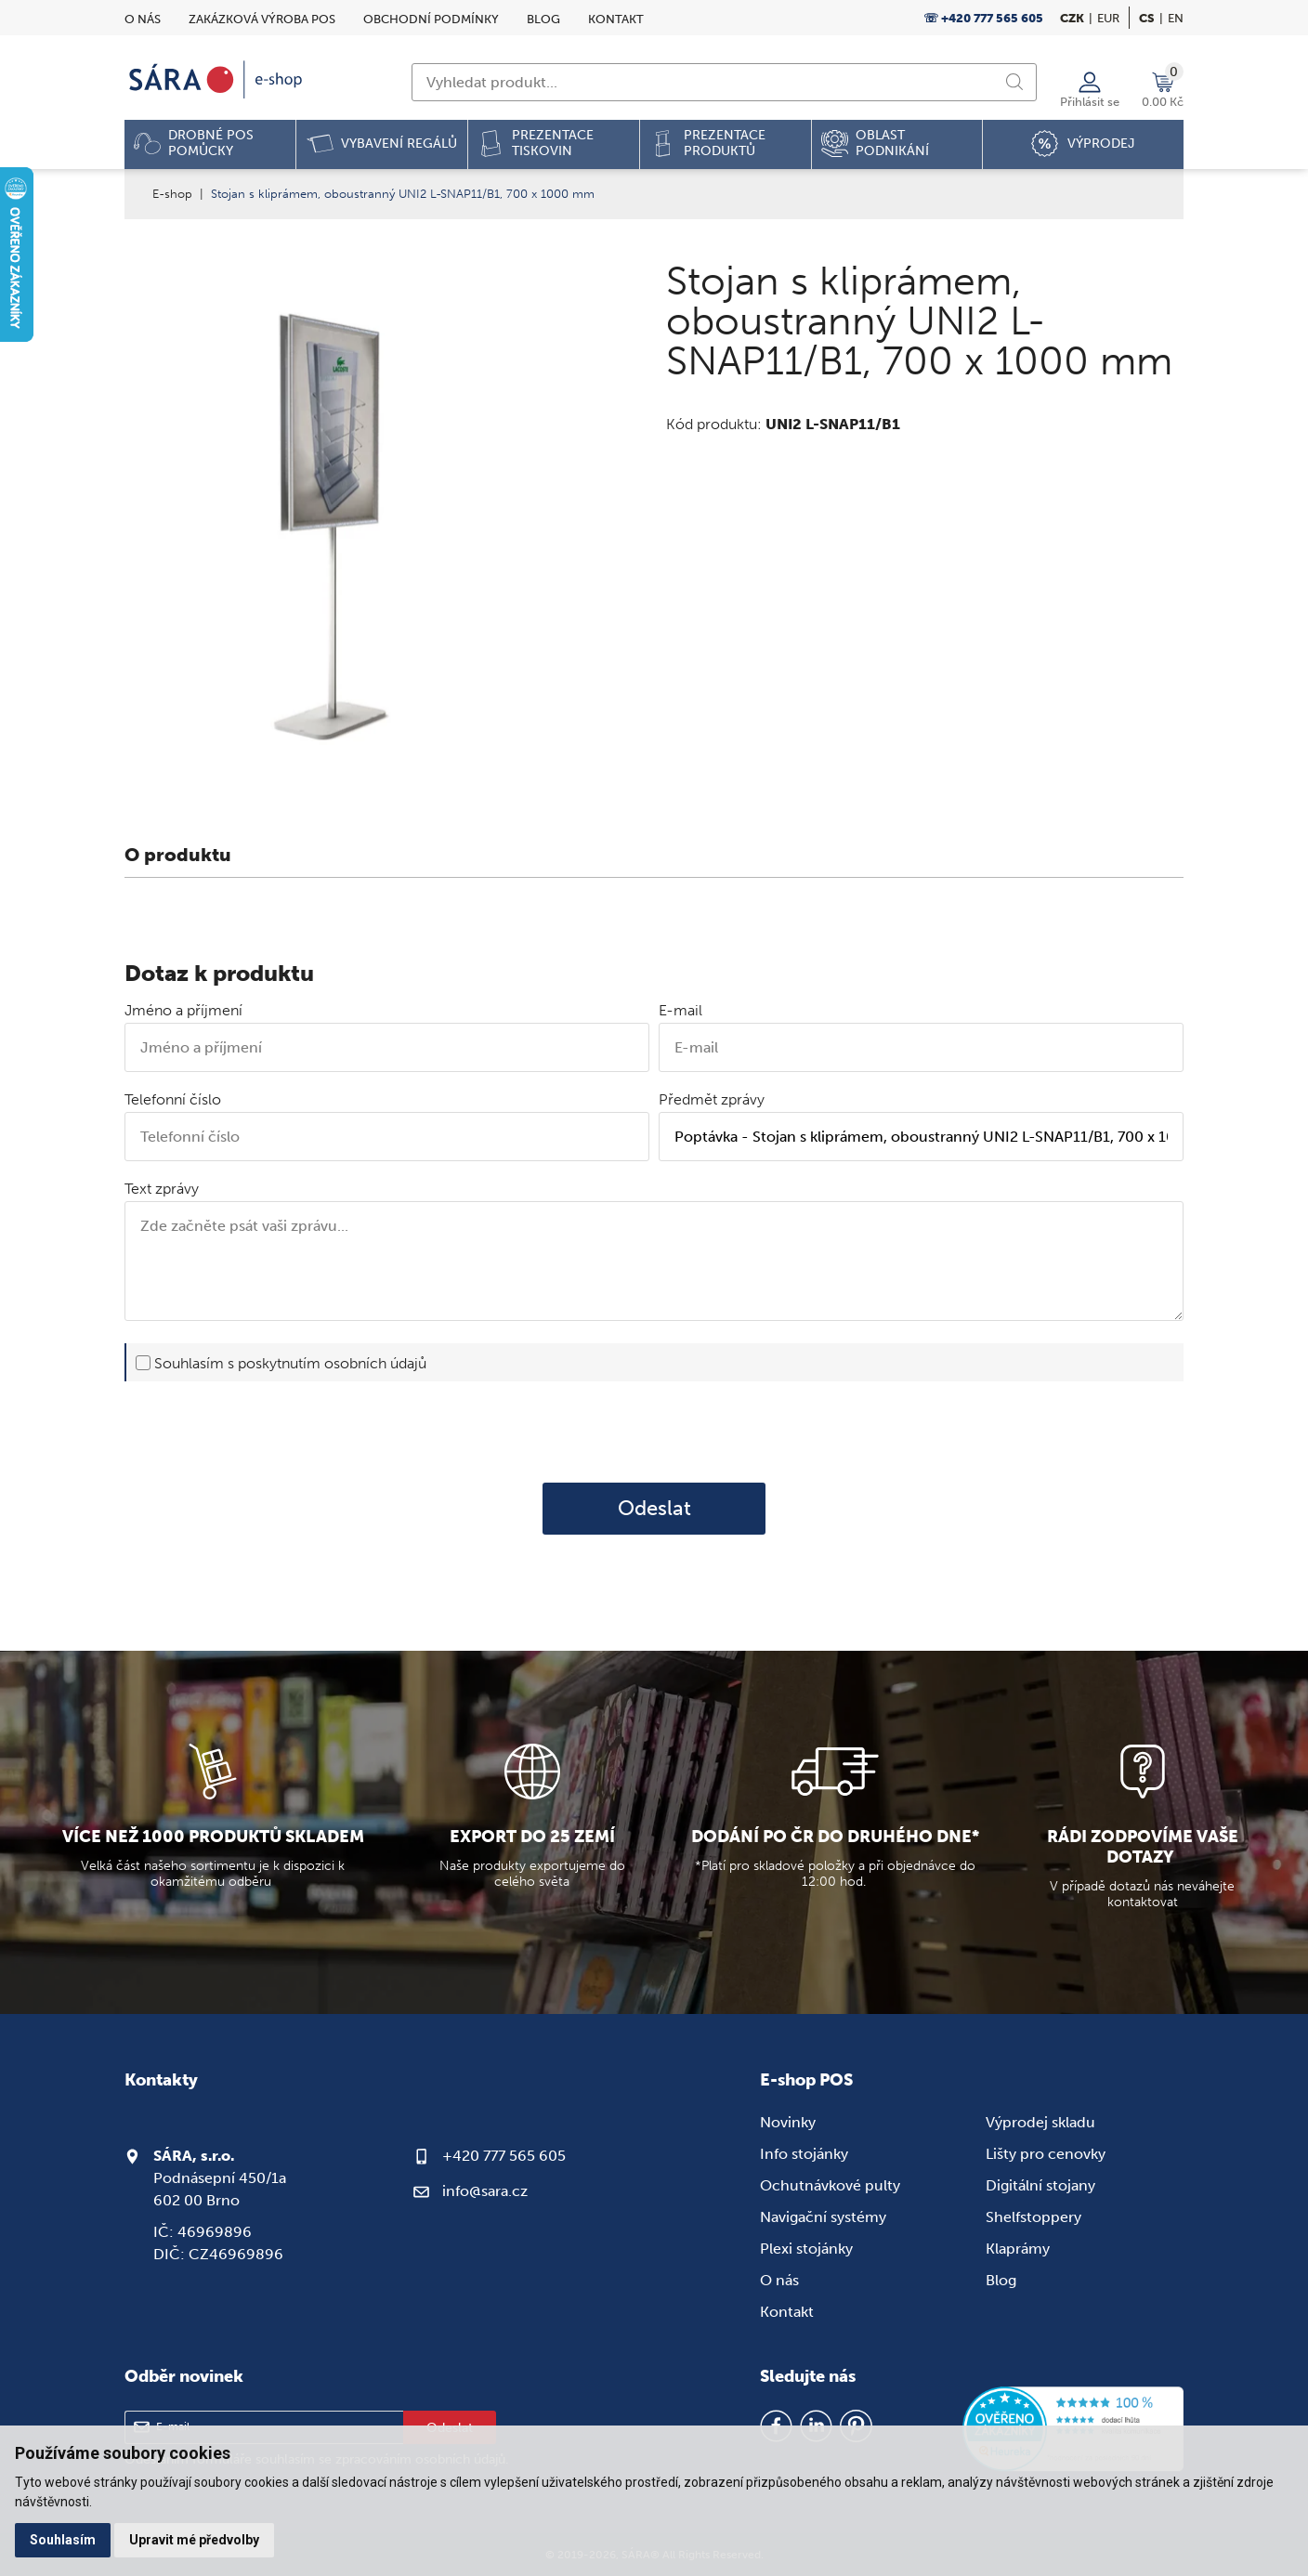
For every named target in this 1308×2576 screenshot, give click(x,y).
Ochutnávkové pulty (830, 2185)
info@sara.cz (485, 2191)
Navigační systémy (823, 2217)
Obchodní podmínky (431, 19)
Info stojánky (804, 2154)
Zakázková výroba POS (262, 19)
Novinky (788, 2122)
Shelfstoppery (1033, 2217)
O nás (142, 19)
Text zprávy (161, 1188)
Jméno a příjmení (183, 1010)
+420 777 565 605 (504, 2155)
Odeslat (654, 1509)
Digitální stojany (1040, 2185)
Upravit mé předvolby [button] (194, 2539)
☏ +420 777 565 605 (983, 18)
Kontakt (616, 19)
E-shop (172, 194)
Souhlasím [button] (63, 2539)
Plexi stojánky (806, 2248)
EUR (1108, 18)
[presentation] (654, 1431)
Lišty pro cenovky (1045, 2154)
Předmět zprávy (712, 1099)
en (1176, 18)
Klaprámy (1018, 2248)
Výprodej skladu (1040, 2122)
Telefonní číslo (172, 1099)
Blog (543, 19)
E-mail (680, 1010)
